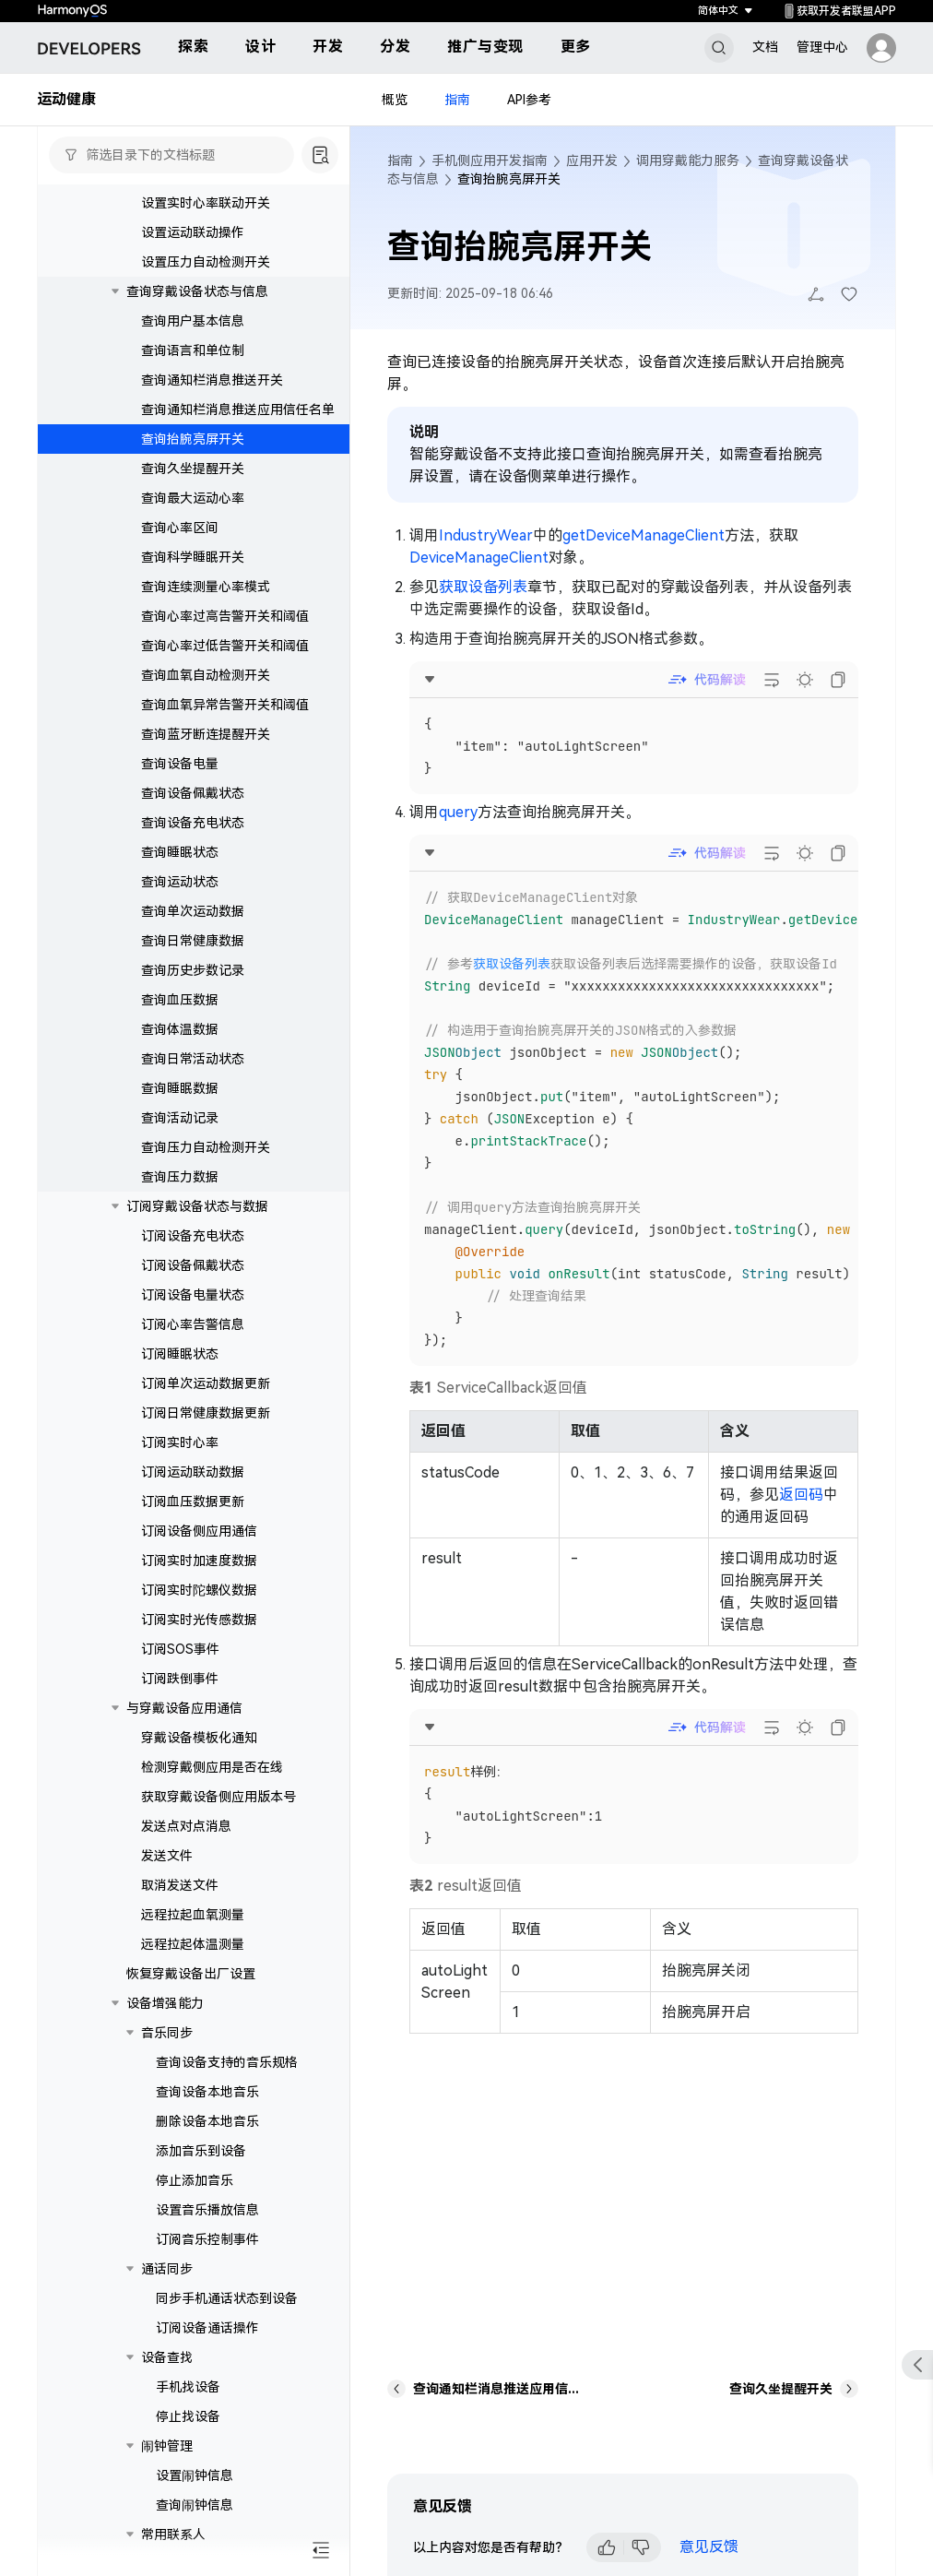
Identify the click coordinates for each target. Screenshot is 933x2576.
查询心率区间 (179, 544)
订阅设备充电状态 (192, 1252)
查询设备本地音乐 (207, 2108)
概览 (394, 99)
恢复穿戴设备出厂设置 (190, 1990)
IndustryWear (486, 535)
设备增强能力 (165, 2019)
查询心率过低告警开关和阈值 (225, 662)
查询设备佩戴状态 (192, 809)
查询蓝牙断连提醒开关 (205, 750)
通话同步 (167, 2285)
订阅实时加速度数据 (199, 1577)
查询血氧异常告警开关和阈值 (225, 721)
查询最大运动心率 (192, 514)
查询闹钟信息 (194, 2521)
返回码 (801, 1494)
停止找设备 (188, 2433)
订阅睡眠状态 (179, 1370)
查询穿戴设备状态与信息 (197, 308)
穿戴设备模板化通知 (199, 1754)
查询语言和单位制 (192, 367)
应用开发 (592, 160)
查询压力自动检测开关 (205, 1164)
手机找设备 (188, 2403)
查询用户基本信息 (192, 337)
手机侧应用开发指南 (489, 160)
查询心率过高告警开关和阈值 (225, 632)
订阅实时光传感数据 (199, 1636)
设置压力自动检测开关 (205, 278)
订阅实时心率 (179, 1459)
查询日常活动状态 (192, 1075)
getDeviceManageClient (643, 535)
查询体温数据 (179, 1046)
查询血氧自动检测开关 (205, 691)
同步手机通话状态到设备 (227, 2315)
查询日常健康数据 (192, 957)
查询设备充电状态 (192, 839)
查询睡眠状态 (179, 868)
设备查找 (167, 2374)
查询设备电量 (179, 780)
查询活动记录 (179, 1134)
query (458, 812)
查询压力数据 (179, 1193)
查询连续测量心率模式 (205, 603)
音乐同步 (167, 2049)
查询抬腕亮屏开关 (192, 455)
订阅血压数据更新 (192, 1518)
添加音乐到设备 (201, 2167)
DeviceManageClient (479, 557)
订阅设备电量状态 (192, 1311)
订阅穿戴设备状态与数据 (197, 1223)
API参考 (529, 99)
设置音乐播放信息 (207, 2226)
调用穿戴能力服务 (687, 160)
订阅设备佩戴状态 (192, 1282)
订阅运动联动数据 (192, 1488)
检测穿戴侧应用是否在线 (212, 1783)
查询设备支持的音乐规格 (227, 2078)
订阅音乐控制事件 (207, 2256)
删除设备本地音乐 (207, 2138)
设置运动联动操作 (192, 249)
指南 (457, 99)
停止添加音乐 (194, 2197)
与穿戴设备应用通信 (184, 1724)
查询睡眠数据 (179, 1105)
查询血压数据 (179, 1016)
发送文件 (167, 1872)
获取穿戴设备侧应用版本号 (218, 1813)
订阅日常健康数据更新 (205, 1429)
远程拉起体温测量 (192, 1960)
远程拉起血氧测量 (192, 1931)
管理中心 (822, 47)
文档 (765, 47)
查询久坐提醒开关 (192, 485)
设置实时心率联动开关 (205, 219)
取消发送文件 (179, 1901)
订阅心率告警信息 (192, 1341)
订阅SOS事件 (180, 1665)
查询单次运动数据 (192, 927)
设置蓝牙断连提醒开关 (205, 190)
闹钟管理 (167, 2462)
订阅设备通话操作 (207, 2344)
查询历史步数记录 (192, 986)
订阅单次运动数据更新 (205, 1400)
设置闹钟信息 (194, 2492)
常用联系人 (173, 2551)
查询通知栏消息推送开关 (212, 396)
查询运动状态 (179, 898)
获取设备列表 (483, 587)
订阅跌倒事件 (179, 1695)
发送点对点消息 (186, 1842)
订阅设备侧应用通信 (199, 1547)
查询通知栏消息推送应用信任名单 (238, 426)
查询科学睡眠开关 (192, 573)
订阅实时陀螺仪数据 (199, 1606)
